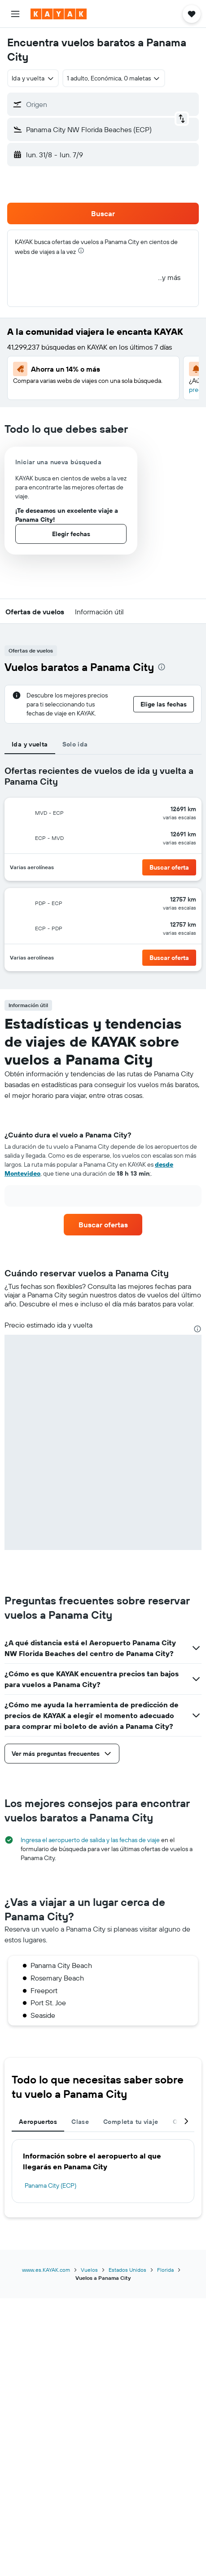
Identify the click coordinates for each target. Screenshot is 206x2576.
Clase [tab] (80, 2122)
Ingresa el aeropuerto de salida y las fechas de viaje (90, 1840)
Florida (165, 2269)
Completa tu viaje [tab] (130, 2122)
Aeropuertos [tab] (38, 2122)
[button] (15, 14)
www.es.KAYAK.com (46, 2269)
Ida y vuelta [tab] (30, 744)
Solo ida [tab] (75, 744)
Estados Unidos (127, 2269)
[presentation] (81, 250)
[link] (103, 1224)
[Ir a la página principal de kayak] (59, 14)
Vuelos (89, 2269)
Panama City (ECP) (50, 2185)
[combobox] (33, 78)
